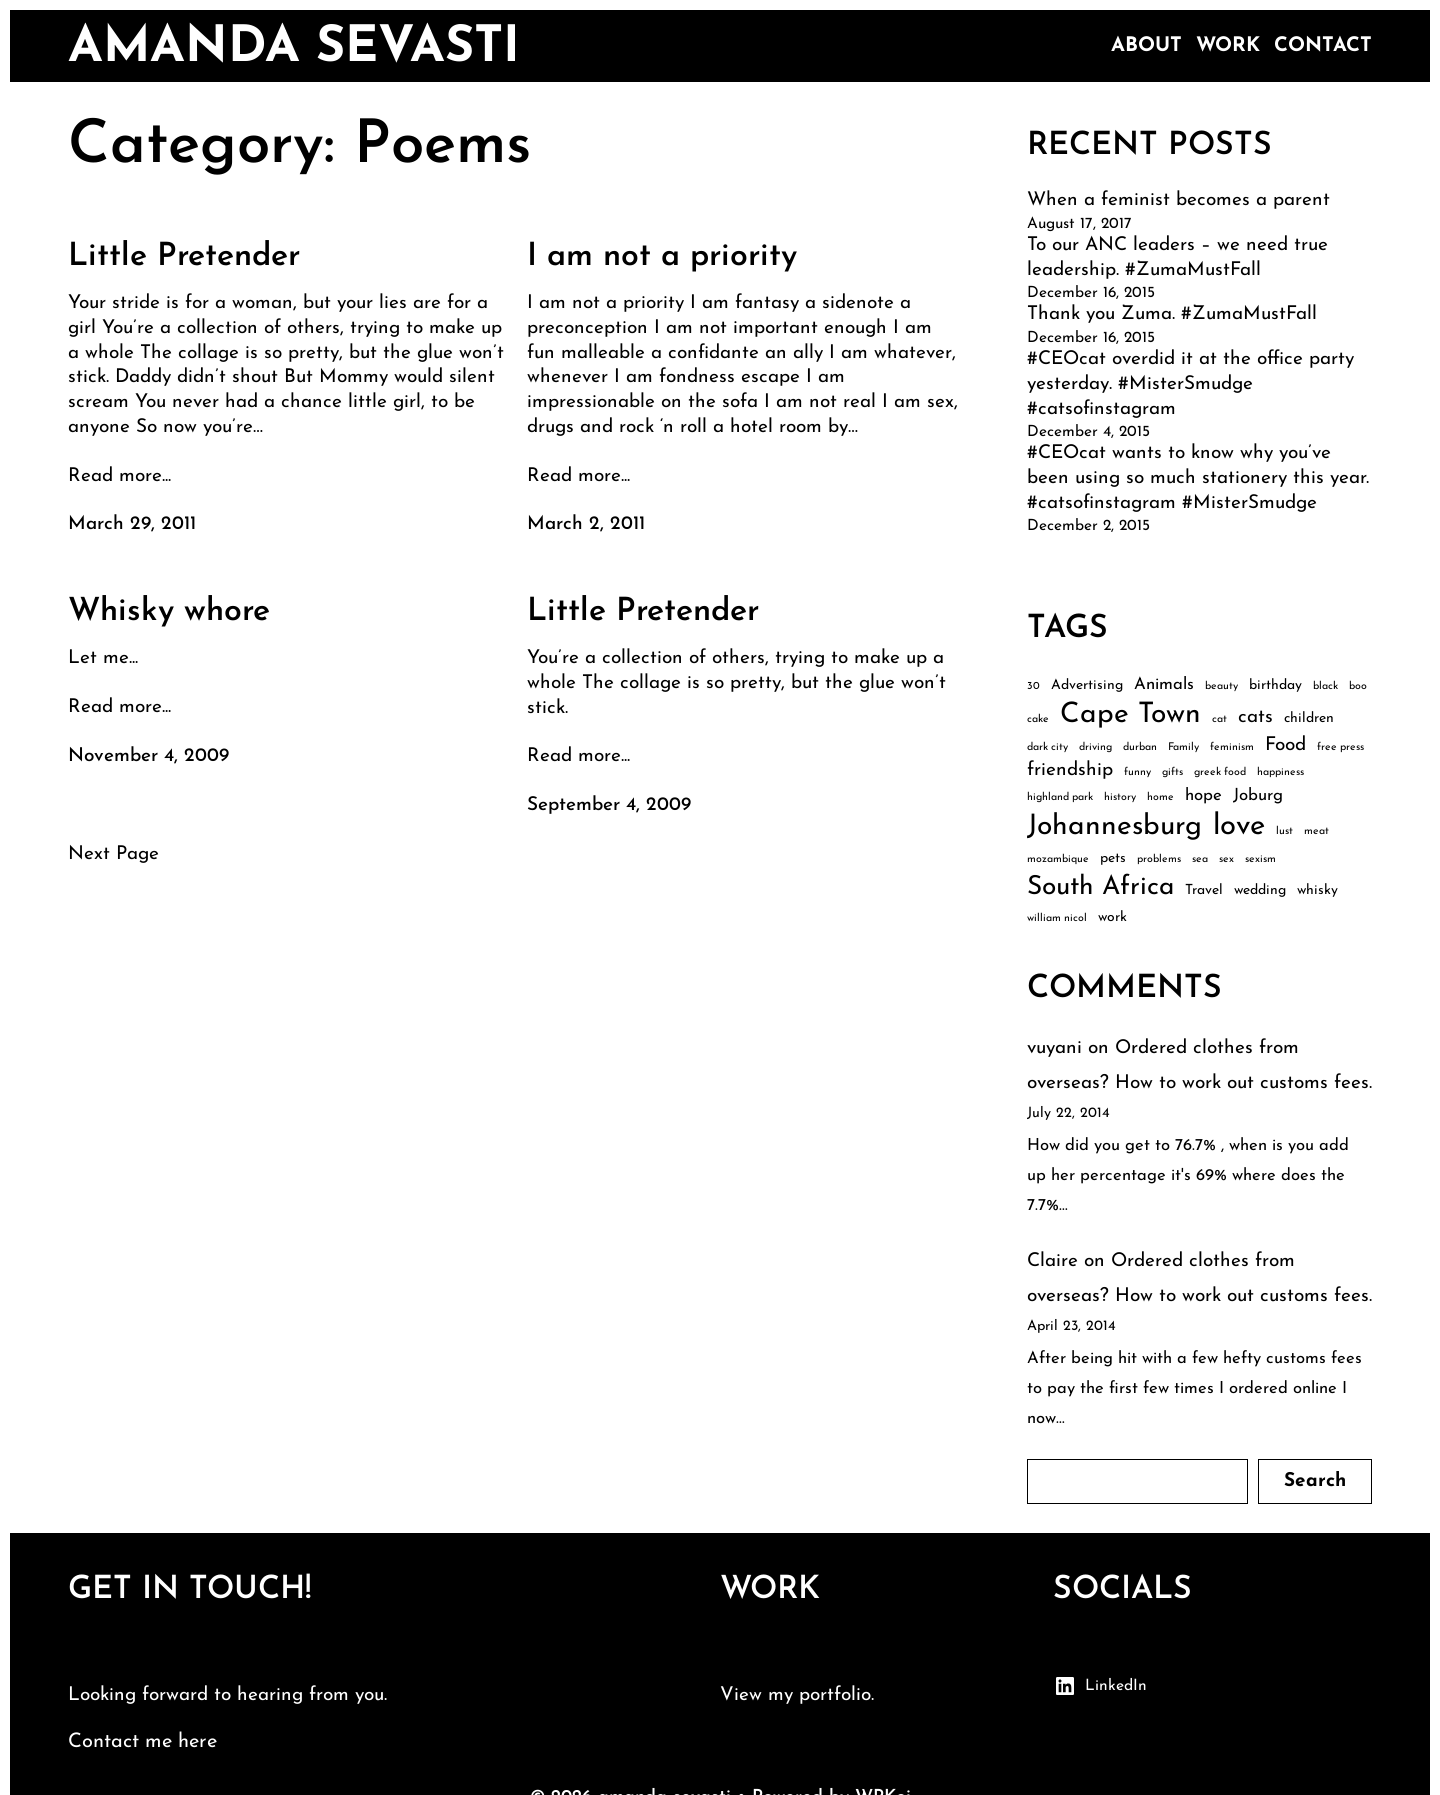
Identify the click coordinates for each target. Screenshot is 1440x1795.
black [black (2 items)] (1325, 686)
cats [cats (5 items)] (1255, 717)
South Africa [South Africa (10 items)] (1100, 887)
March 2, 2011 (586, 524)
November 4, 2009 (148, 756)
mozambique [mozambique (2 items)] (1058, 859)
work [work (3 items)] (1112, 917)
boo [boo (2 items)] (1358, 686)
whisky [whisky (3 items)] (1317, 890)
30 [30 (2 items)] (1033, 686)
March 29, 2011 (132, 524)
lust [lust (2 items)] (1284, 831)
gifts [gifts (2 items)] (1172, 772)
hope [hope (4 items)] (1203, 795)
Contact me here (142, 1742)
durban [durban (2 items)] (1140, 747)
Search (1315, 1481)
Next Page (113, 854)
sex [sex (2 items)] (1226, 859)
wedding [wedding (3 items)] (1260, 890)
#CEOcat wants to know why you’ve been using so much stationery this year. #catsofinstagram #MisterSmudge (1198, 478)
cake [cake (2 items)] (1038, 719)
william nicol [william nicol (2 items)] (1057, 918)
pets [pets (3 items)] (1113, 858)
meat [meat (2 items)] (1316, 831)
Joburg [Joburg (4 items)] (1258, 795)
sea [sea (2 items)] (1200, 859)
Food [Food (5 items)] (1285, 745)
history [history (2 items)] (1120, 797)
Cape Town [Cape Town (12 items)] (1130, 715)
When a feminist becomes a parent (1178, 200)
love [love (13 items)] (1239, 826)
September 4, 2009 (609, 805)
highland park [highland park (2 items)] (1060, 797)
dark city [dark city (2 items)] (1047, 747)
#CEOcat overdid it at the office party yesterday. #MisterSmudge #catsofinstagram (1190, 384)
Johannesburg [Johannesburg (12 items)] (1114, 827)
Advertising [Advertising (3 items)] (1087, 685)
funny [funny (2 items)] (1137, 772)
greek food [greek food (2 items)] (1220, 772)
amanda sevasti (294, 48)
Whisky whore (169, 612)
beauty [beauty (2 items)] (1221, 686)
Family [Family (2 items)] (1183, 747)
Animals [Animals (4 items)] (1164, 684)
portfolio (835, 1695)
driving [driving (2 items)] (1095, 747)
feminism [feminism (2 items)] (1232, 747)
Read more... (119, 476)
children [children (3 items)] (1309, 718)
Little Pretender (184, 257)
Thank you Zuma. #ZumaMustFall (1172, 314)
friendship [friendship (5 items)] (1070, 770)
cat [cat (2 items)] (1219, 719)
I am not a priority (662, 257)
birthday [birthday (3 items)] (1275, 685)
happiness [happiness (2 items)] (1280, 772)
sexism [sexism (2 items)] (1260, 859)
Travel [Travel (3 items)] (1204, 890)
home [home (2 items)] (1160, 797)
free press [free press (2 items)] (1340, 747)
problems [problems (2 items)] (1159, 859)
